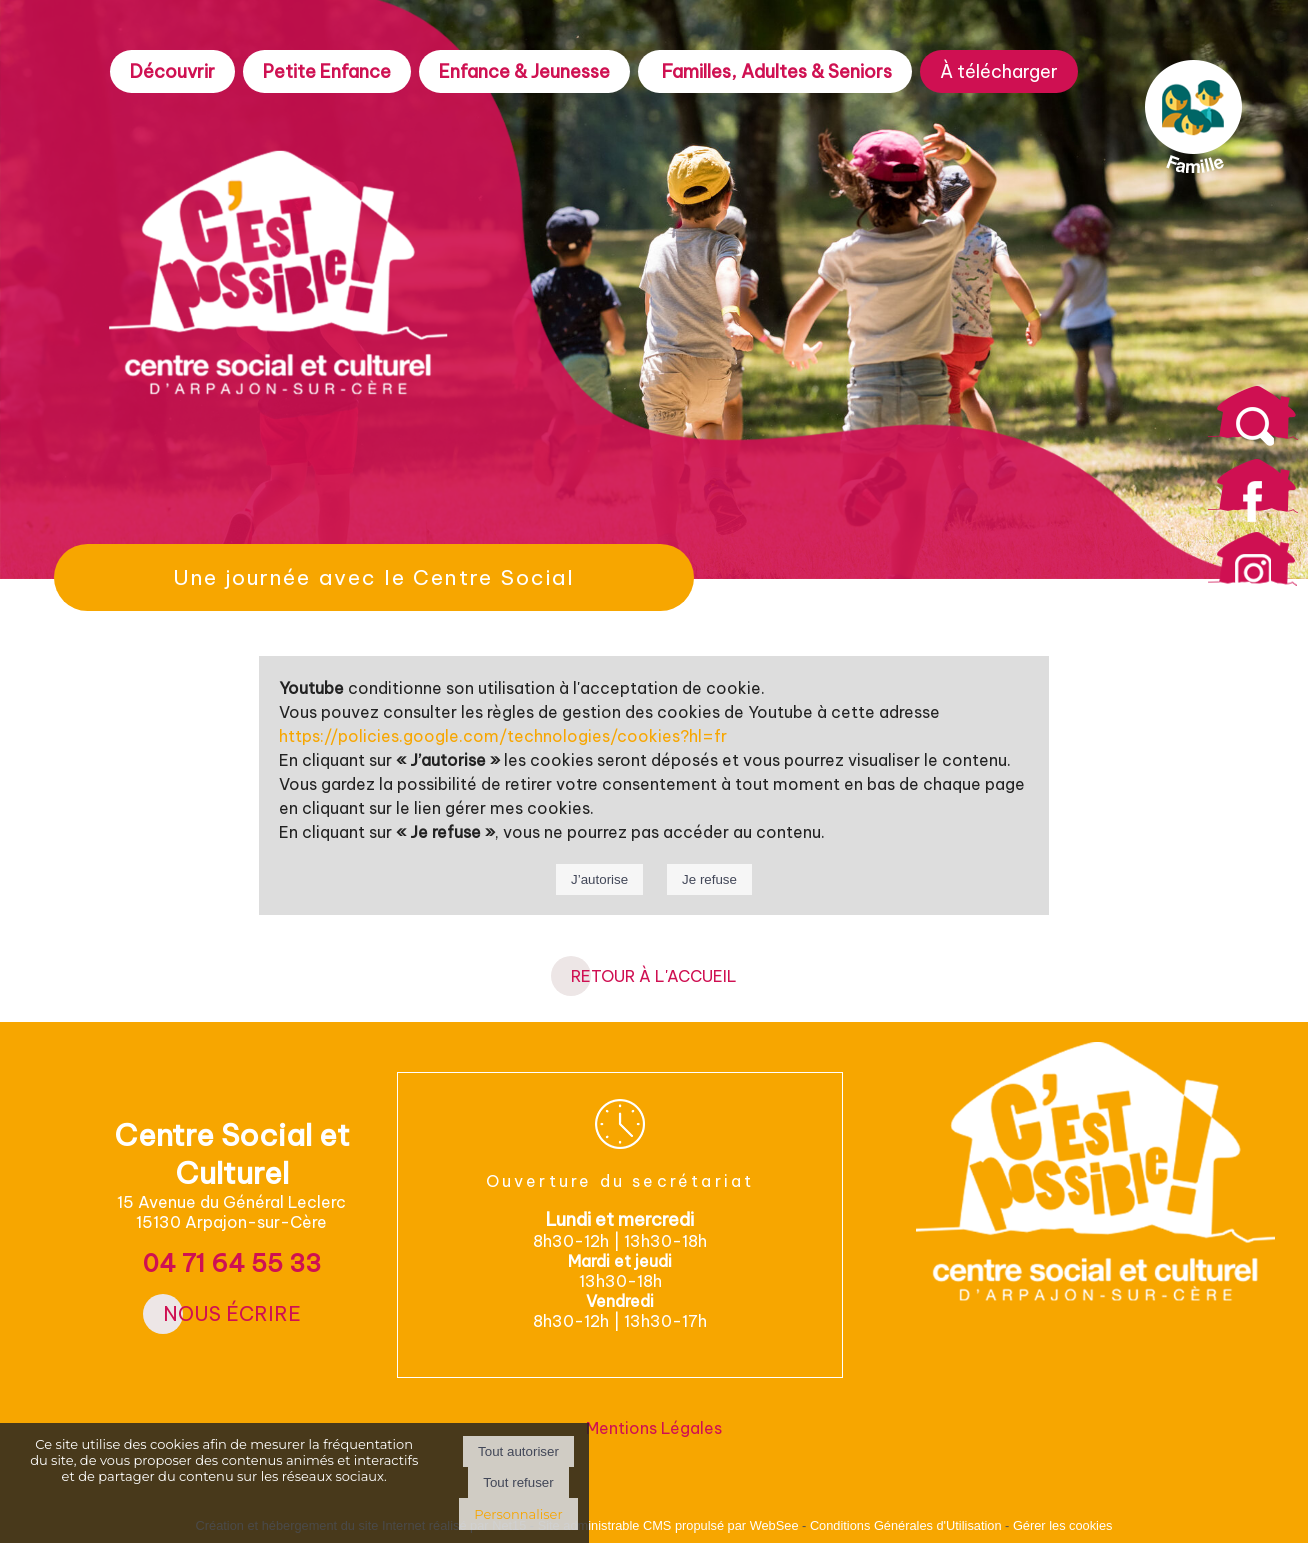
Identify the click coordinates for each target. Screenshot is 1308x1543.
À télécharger (999, 71)
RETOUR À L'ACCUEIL (654, 976)
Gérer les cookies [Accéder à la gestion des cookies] (1063, 1525)
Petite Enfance (327, 71)
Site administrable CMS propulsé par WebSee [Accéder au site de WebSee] (668, 1525)
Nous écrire (232, 1313)
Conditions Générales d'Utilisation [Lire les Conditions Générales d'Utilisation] (906, 1525)
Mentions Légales (654, 1428)
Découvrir (172, 71)
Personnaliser (518, 1514)
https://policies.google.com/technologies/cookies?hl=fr (503, 736)
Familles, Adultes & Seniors (775, 71)
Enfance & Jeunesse (524, 71)
